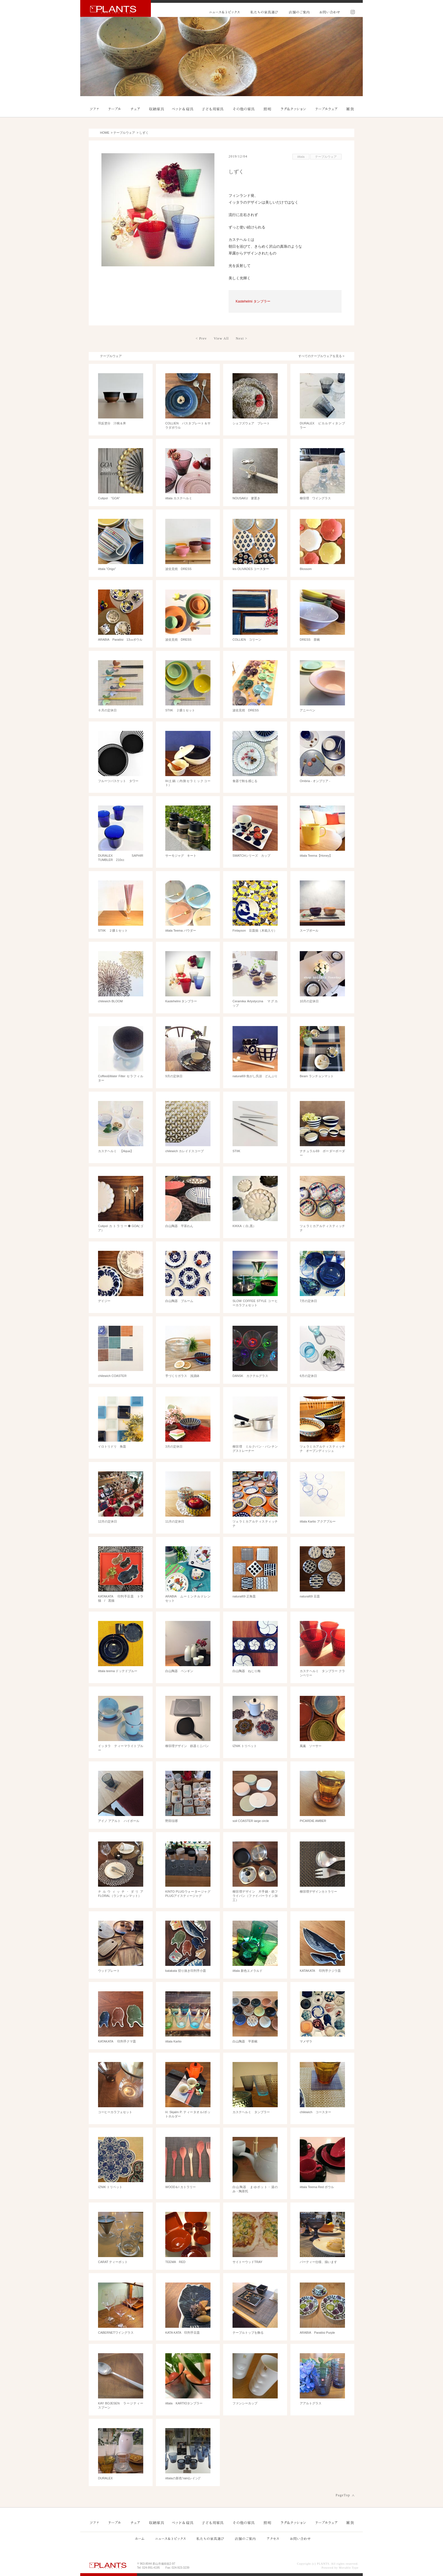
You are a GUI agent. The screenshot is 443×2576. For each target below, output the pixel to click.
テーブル (115, 109)
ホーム (139, 2538)
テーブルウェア (326, 109)
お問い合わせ (329, 11)
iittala (301, 156)
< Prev (201, 338)
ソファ (95, 109)
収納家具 (157, 109)
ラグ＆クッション (293, 109)
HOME (104, 132)
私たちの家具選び (264, 11)
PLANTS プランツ (115, 8)
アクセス (272, 2538)
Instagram (351, 11)
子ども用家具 (213, 109)
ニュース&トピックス (224, 11)
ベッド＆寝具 (183, 109)
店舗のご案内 (299, 11)
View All (221, 338)
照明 (267, 109)
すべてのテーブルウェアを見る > (321, 356)
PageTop (343, 2495)
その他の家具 (243, 109)
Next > (241, 338)
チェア (135, 109)
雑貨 (350, 109)
